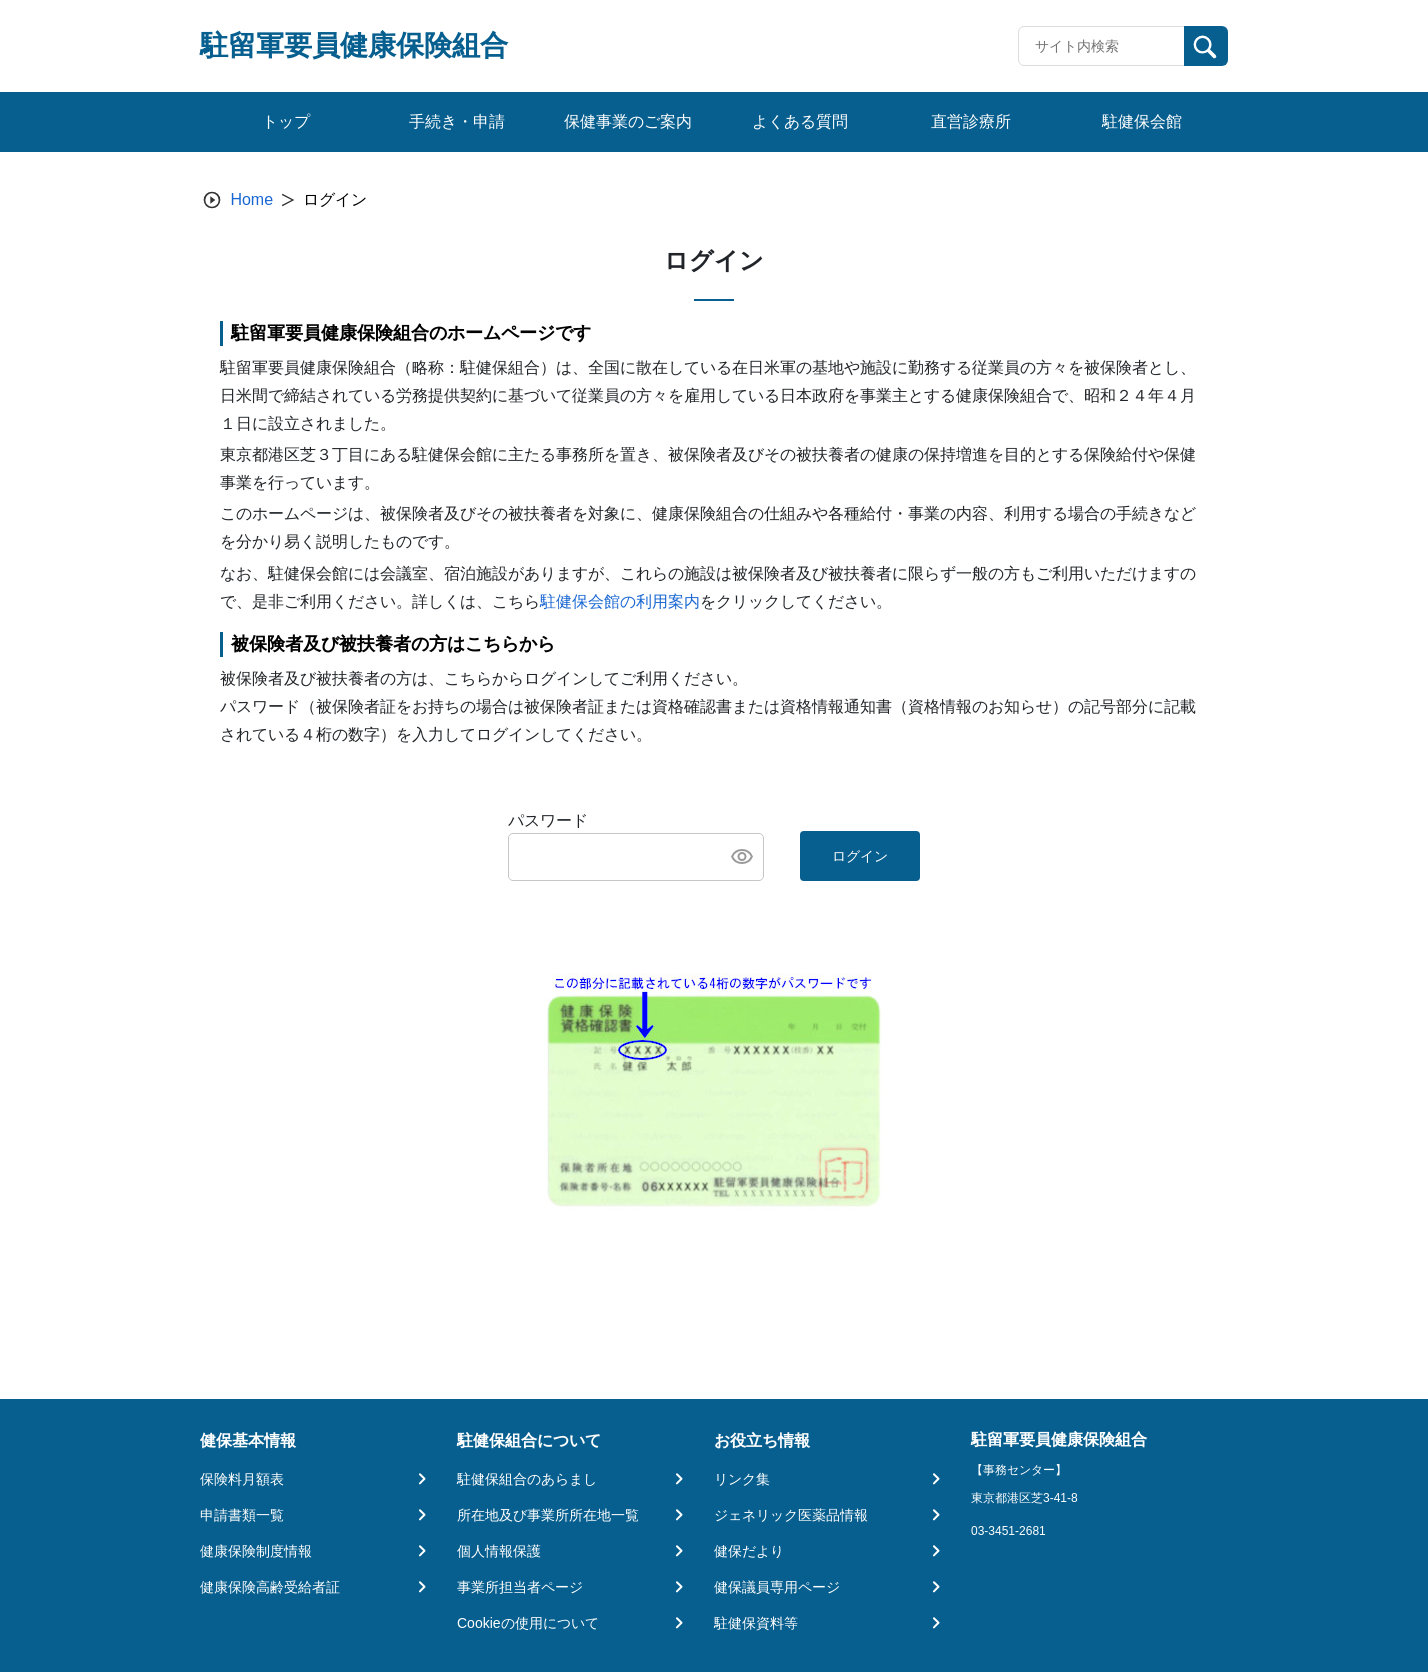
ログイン (860, 856)
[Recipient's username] (1101, 46)
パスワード (548, 820)
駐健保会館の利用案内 (620, 601)
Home (251, 199)
